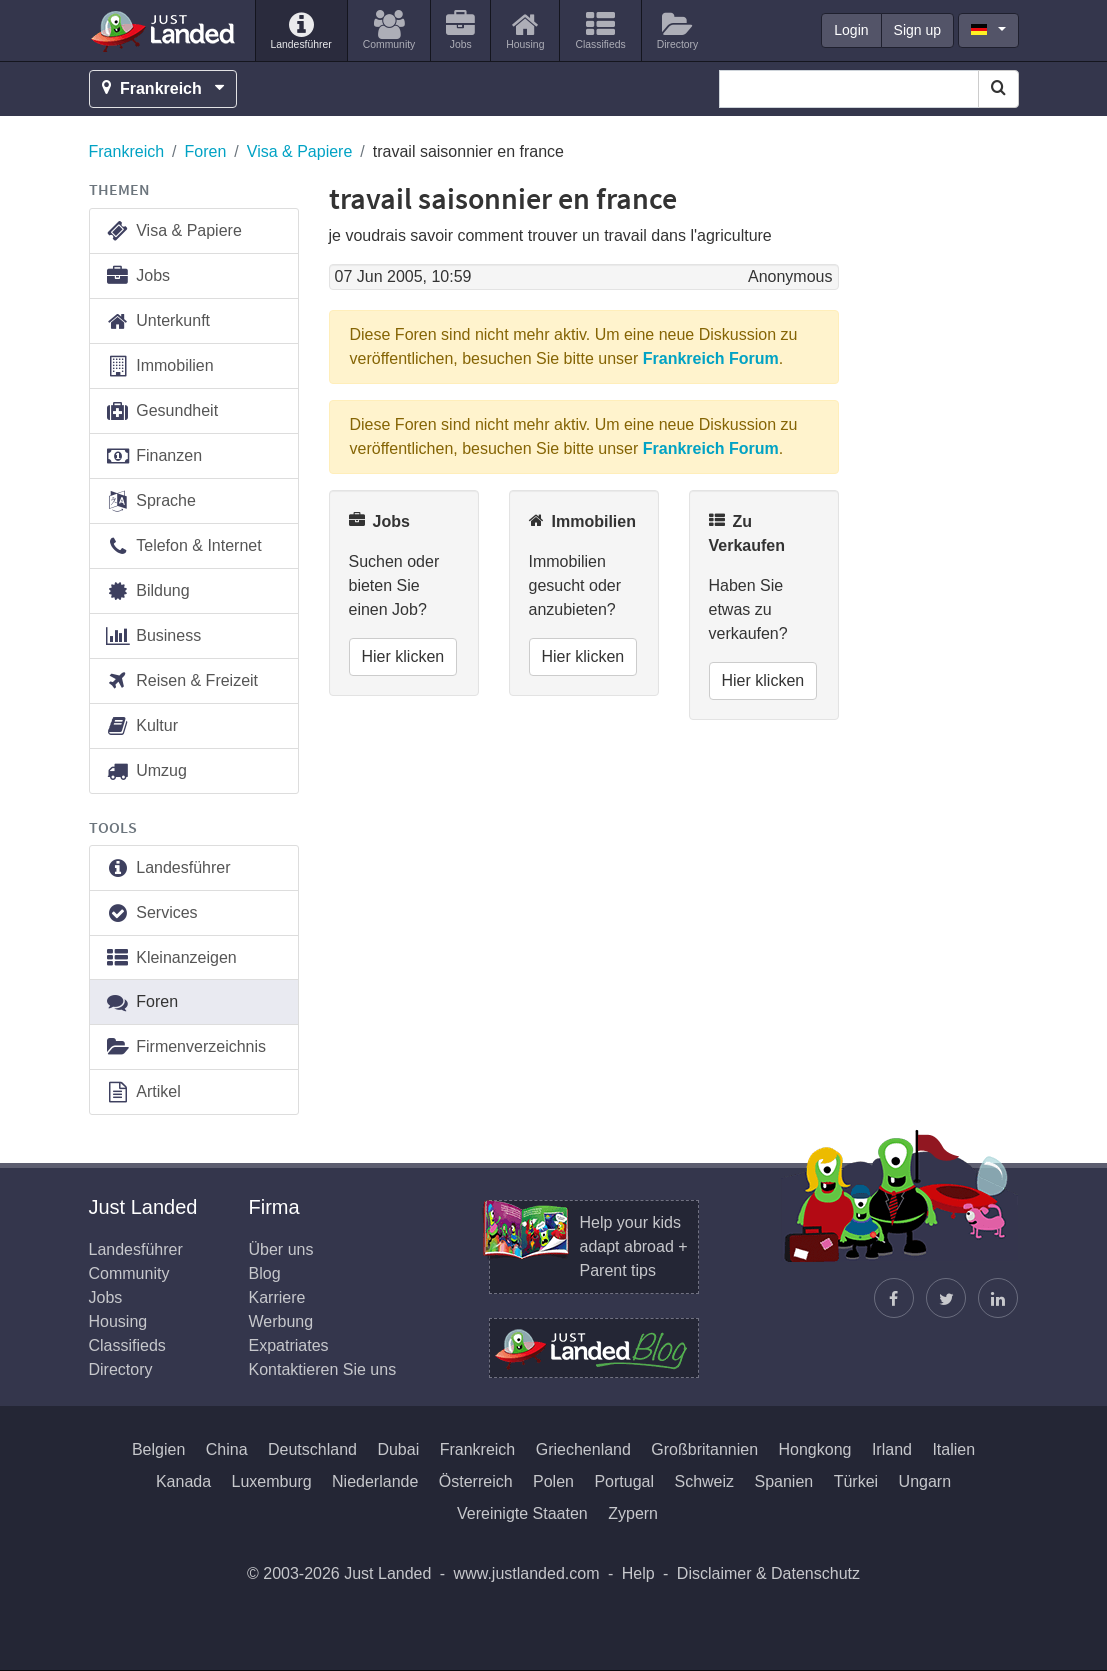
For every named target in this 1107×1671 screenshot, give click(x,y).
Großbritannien (704, 1449)
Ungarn (925, 1481)
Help (638, 1573)
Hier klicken (403, 656)
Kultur (142, 726)
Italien (953, 1449)
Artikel (143, 1092)
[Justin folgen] (946, 1298)
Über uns (281, 1249)
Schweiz (704, 1481)
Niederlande (375, 1481)
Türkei (856, 1481)
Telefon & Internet (183, 546)
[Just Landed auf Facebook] (894, 1298)
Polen (553, 1481)
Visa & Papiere (300, 151)
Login (851, 30)
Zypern (633, 1513)
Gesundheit (162, 411)
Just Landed (164, 31)
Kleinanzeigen (171, 958)
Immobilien (159, 366)
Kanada (183, 1481)
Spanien (784, 1481)
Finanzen (154, 456)
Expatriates (289, 1345)
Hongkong (815, 1449)
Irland (892, 1449)
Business (153, 636)
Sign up (917, 30)
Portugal (624, 1481)
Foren (206, 151)
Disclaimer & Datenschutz (768, 1573)
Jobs (138, 276)
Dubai (398, 1449)
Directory (121, 1369)
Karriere (277, 1297)
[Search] (998, 89)
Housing (118, 1321)
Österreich (476, 1481)
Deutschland (312, 1449)
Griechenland (583, 1449)
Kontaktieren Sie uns (323, 1369)
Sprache (150, 501)
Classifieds (127, 1345)
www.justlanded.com (527, 1573)
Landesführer (168, 868)
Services (151, 913)
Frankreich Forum (711, 358)
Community (129, 1273)
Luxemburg (272, 1481)
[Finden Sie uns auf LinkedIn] (998, 1298)
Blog (265, 1273)
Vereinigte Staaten (522, 1513)
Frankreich (127, 151)
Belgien (158, 1449)
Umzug (146, 771)
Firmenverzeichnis (186, 1047)
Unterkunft (158, 321)
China (227, 1449)
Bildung (147, 591)
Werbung (281, 1321)
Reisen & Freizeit (182, 681)
